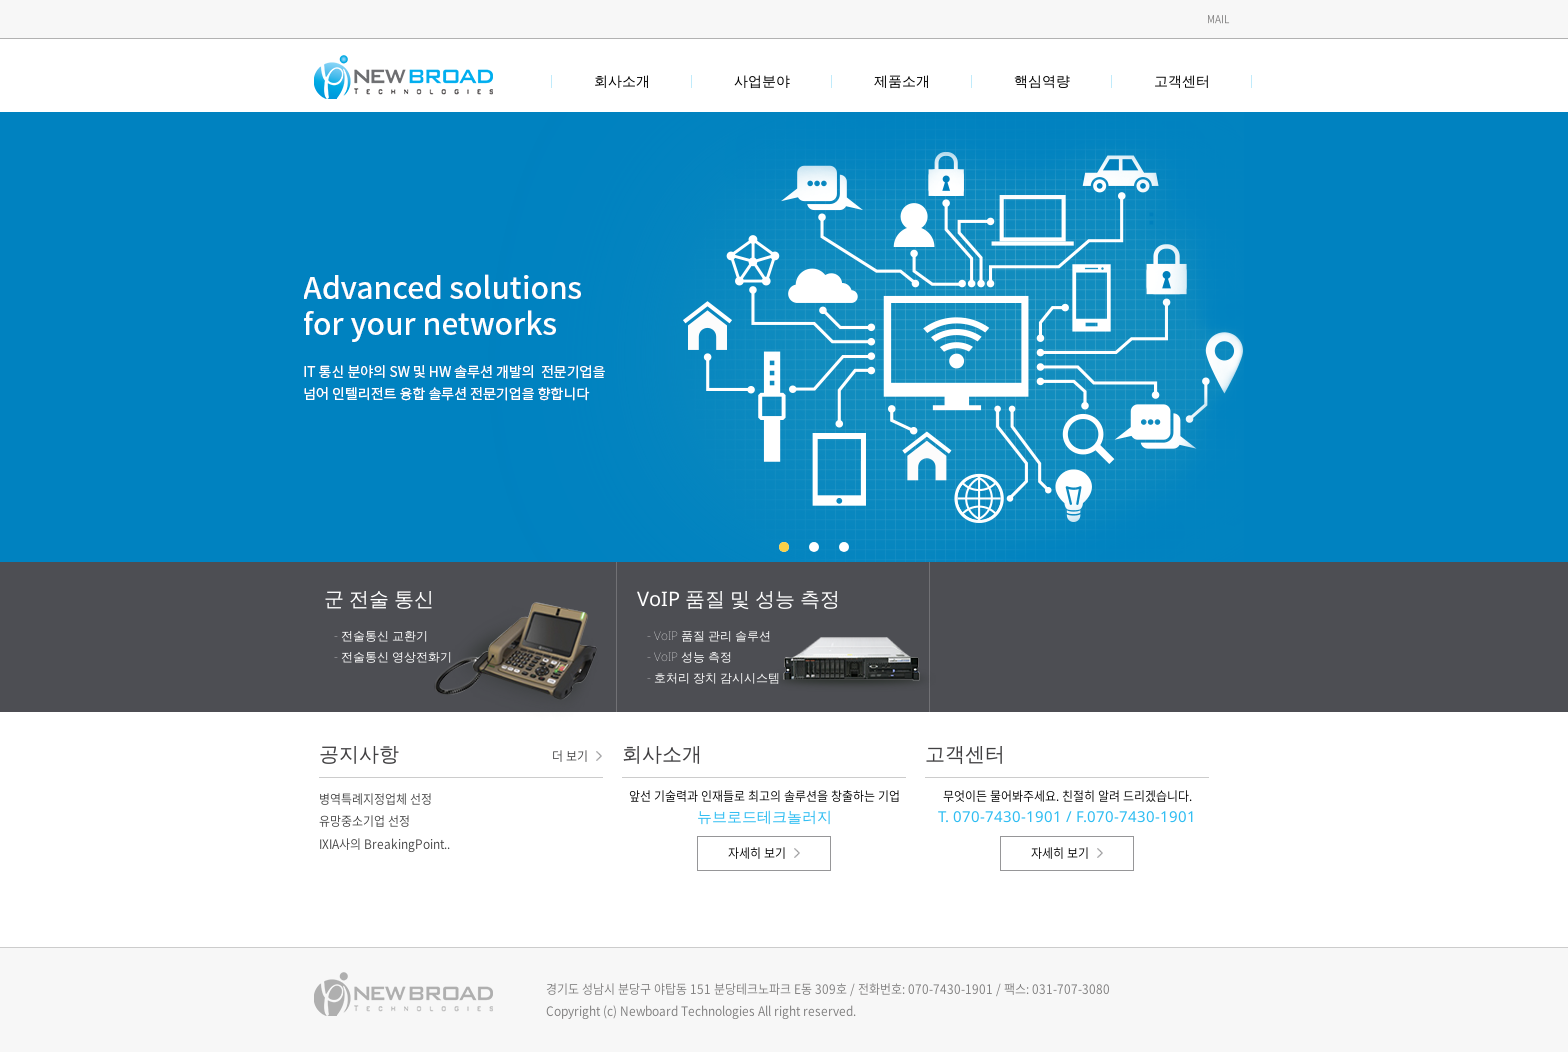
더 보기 (577, 756)
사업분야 (762, 80)
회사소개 (622, 80)
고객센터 (1182, 80)
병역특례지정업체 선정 (375, 799)
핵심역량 (1042, 80)
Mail (1218, 18)
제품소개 (902, 80)
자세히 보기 (764, 853)
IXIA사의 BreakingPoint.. (384, 844)
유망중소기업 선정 (364, 821)
